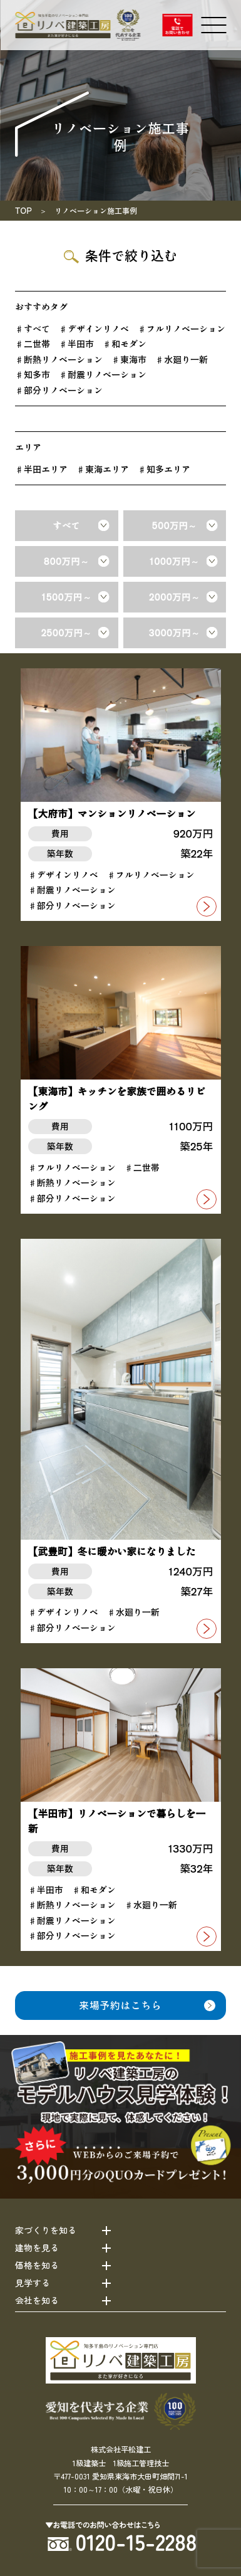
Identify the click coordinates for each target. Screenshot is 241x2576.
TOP (23, 210)
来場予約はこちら (120, 2005)
